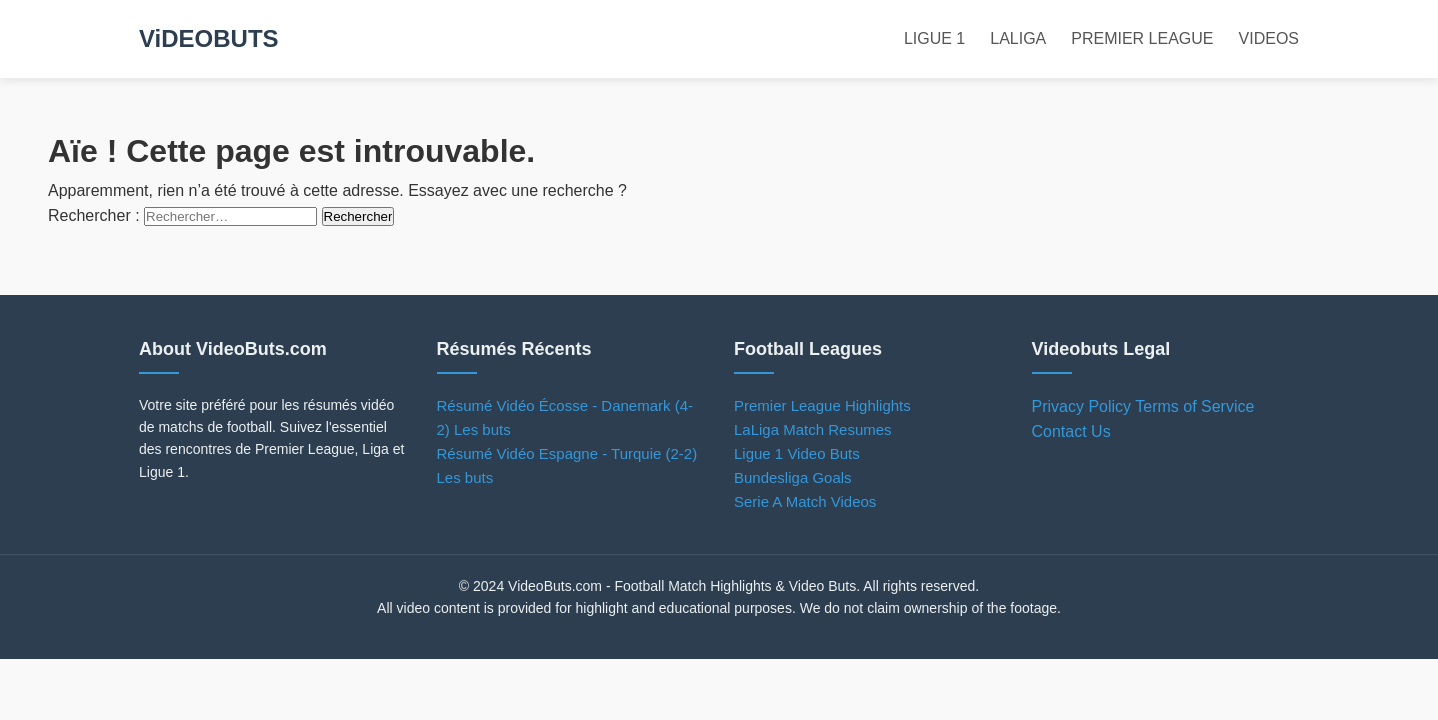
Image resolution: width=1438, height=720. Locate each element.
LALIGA (1018, 38)
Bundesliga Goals (793, 477)
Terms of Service (1194, 406)
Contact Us (1071, 431)
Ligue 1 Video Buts (797, 453)
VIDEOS (1269, 38)
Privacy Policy (1082, 406)
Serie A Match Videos (805, 501)
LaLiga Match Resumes (813, 429)
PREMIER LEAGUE (1142, 38)
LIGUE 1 (934, 38)
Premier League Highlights (822, 405)
